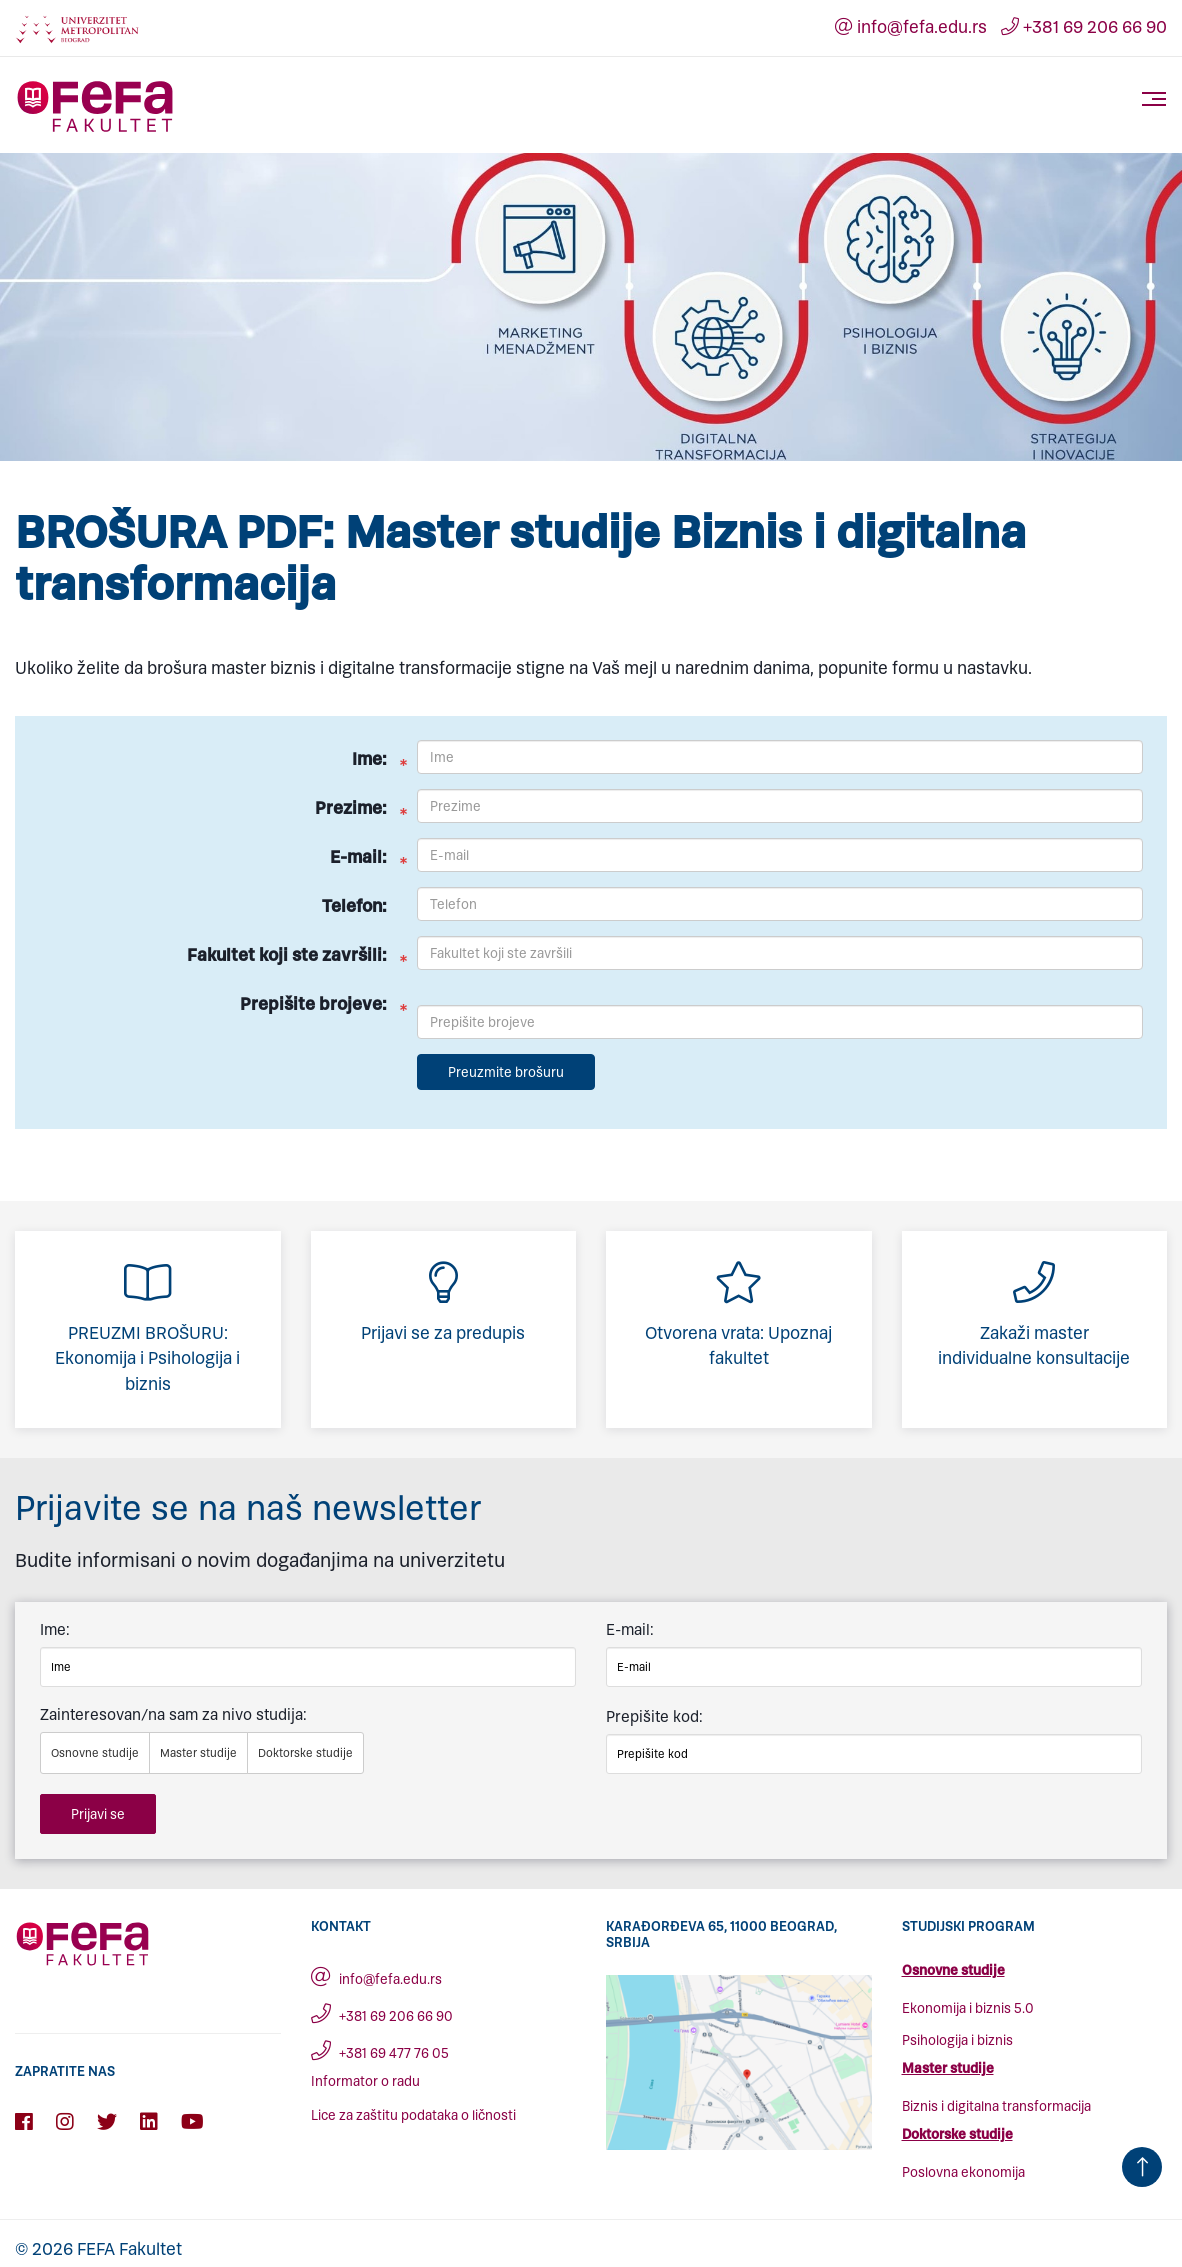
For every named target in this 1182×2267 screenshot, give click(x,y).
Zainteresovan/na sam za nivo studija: (173, 1714)
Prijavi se (98, 1814)
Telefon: (354, 906)
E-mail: (358, 857)
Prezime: (351, 808)
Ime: (369, 759)
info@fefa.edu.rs (911, 27)
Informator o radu (365, 2081)
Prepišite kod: (654, 1716)
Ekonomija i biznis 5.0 (968, 2008)
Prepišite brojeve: (313, 1004)
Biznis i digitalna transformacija (996, 2106)
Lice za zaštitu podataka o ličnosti (413, 2115)
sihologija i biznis (961, 2040)
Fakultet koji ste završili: (287, 955)
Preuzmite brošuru (506, 1072)
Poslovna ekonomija (963, 2172)
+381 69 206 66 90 (1084, 27)
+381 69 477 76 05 (380, 2053)
